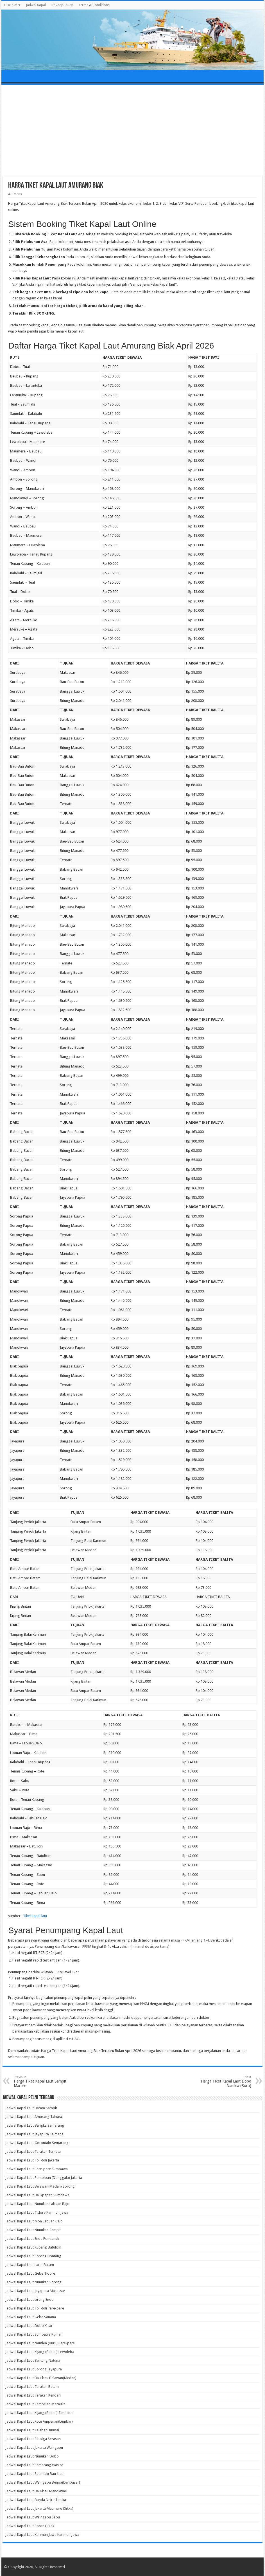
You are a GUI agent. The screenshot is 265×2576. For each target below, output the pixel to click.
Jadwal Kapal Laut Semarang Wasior (34, 2465)
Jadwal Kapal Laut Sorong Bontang (33, 2256)
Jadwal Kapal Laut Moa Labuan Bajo (34, 2221)
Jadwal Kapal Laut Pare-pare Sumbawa (36, 2169)
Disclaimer (12, 5)
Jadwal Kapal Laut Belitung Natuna (32, 2360)
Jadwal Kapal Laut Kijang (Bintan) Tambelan (39, 2413)
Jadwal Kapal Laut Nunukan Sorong (33, 2282)
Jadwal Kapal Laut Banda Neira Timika (35, 2500)
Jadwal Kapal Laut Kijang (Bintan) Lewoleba (39, 2352)
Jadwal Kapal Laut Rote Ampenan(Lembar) (39, 2421)
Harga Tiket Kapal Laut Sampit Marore (42, 2081)
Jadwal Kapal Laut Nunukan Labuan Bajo (37, 2204)
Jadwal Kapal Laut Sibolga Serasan (33, 2439)
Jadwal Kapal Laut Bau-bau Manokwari (36, 2491)
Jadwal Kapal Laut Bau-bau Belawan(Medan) (40, 2378)
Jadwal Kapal (36, 5)
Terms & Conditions (94, 5)
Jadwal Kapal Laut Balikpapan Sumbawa (37, 2195)
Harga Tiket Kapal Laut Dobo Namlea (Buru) (222, 2081)
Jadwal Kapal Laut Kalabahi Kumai (32, 2430)
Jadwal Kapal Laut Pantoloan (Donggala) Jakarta (43, 2178)
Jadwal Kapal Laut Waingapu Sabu (32, 2517)
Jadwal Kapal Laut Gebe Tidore (30, 2273)
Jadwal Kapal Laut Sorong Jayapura (33, 2369)
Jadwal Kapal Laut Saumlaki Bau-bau (34, 2474)
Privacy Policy (62, 5)
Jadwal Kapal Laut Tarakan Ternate (33, 2151)
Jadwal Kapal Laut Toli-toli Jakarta (32, 2160)
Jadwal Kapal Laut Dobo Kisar (29, 2326)
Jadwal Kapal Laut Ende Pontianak (32, 2238)
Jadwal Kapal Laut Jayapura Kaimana (34, 2134)
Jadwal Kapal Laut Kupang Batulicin (33, 2247)
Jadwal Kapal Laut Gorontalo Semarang (37, 2143)
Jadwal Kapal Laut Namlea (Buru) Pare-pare (40, 2343)
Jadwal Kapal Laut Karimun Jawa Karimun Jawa (42, 2534)
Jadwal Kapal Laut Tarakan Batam (32, 2386)
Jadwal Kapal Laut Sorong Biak (29, 2526)
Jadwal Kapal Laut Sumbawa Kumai (33, 2334)
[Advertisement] (132, 131)
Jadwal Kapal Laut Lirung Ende (29, 2299)
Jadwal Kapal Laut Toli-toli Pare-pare (34, 2308)
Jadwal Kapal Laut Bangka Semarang (34, 2125)
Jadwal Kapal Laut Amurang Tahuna (33, 2117)
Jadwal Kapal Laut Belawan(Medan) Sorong (40, 2186)
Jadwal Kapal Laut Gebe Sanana (30, 2317)
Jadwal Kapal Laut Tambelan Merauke (35, 2404)
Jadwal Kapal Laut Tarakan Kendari (33, 2395)
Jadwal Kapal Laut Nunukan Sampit (33, 2230)
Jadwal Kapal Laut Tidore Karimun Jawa (36, 2212)
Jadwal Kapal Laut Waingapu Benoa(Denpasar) (42, 2482)
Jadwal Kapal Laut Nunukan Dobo (32, 2456)
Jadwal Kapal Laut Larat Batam (29, 2265)
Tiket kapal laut (35, 1916)
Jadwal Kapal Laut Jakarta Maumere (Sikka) (39, 2508)
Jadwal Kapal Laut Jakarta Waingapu (34, 2447)
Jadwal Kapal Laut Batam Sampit (31, 2108)
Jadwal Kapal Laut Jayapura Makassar (35, 2291)
